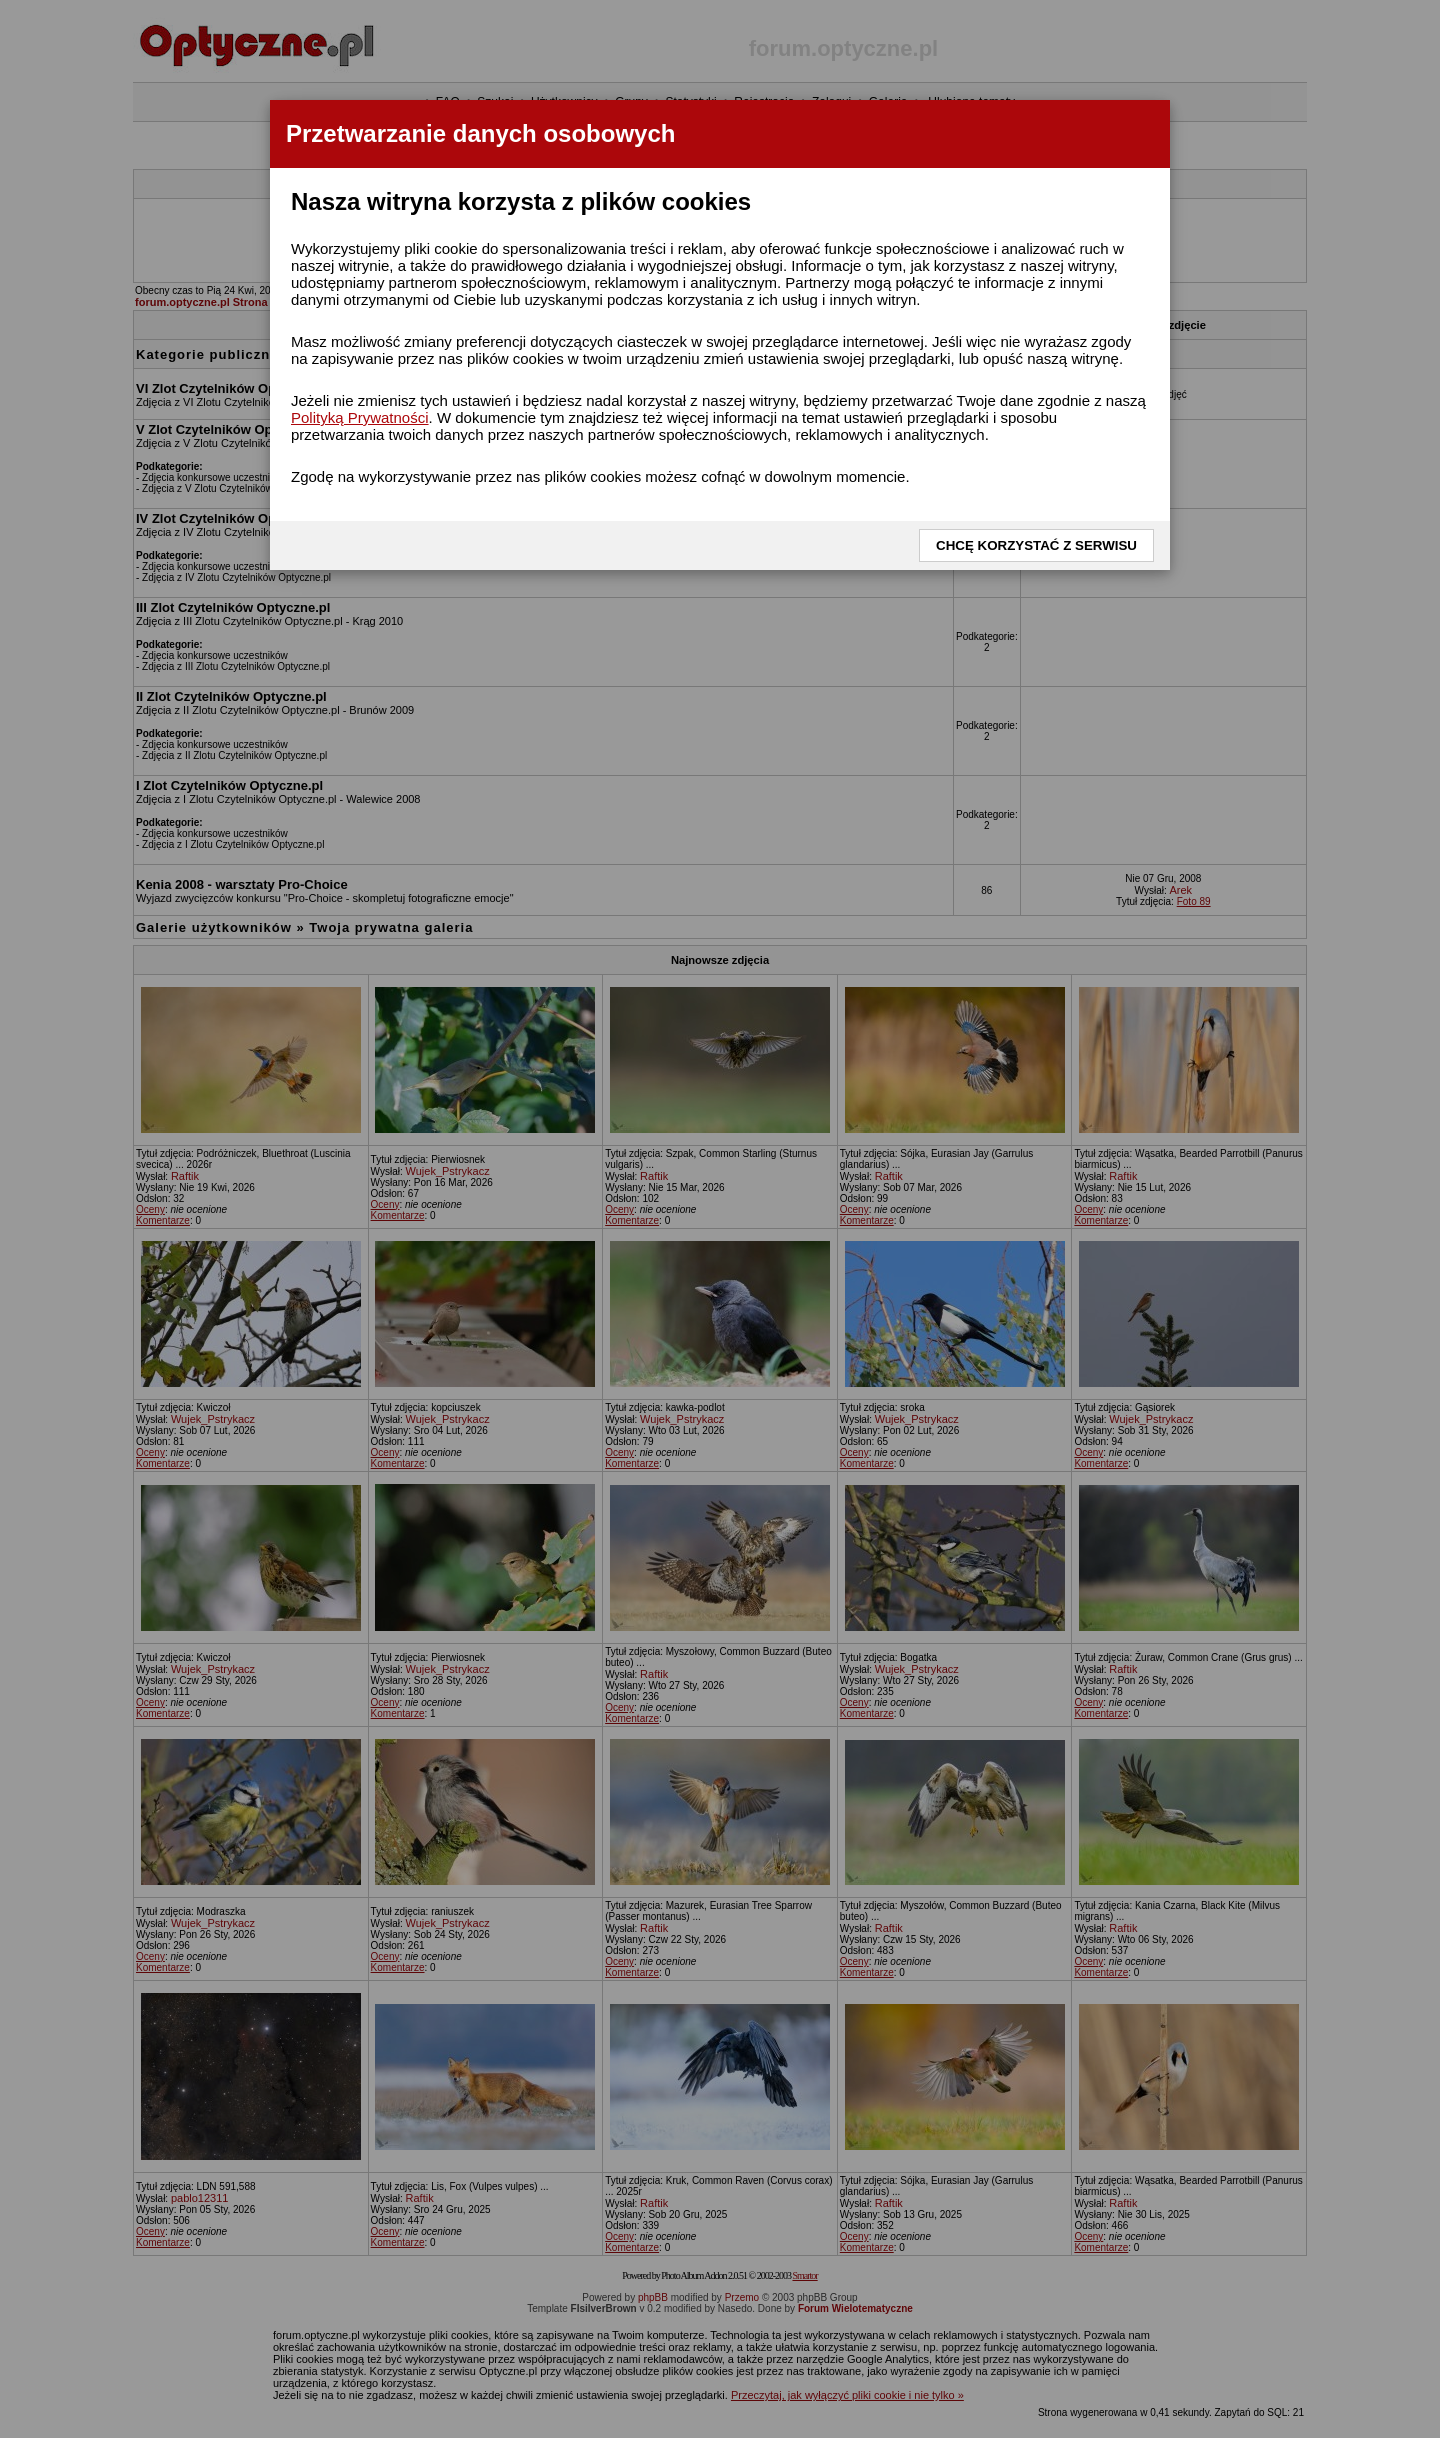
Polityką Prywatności (360, 417)
